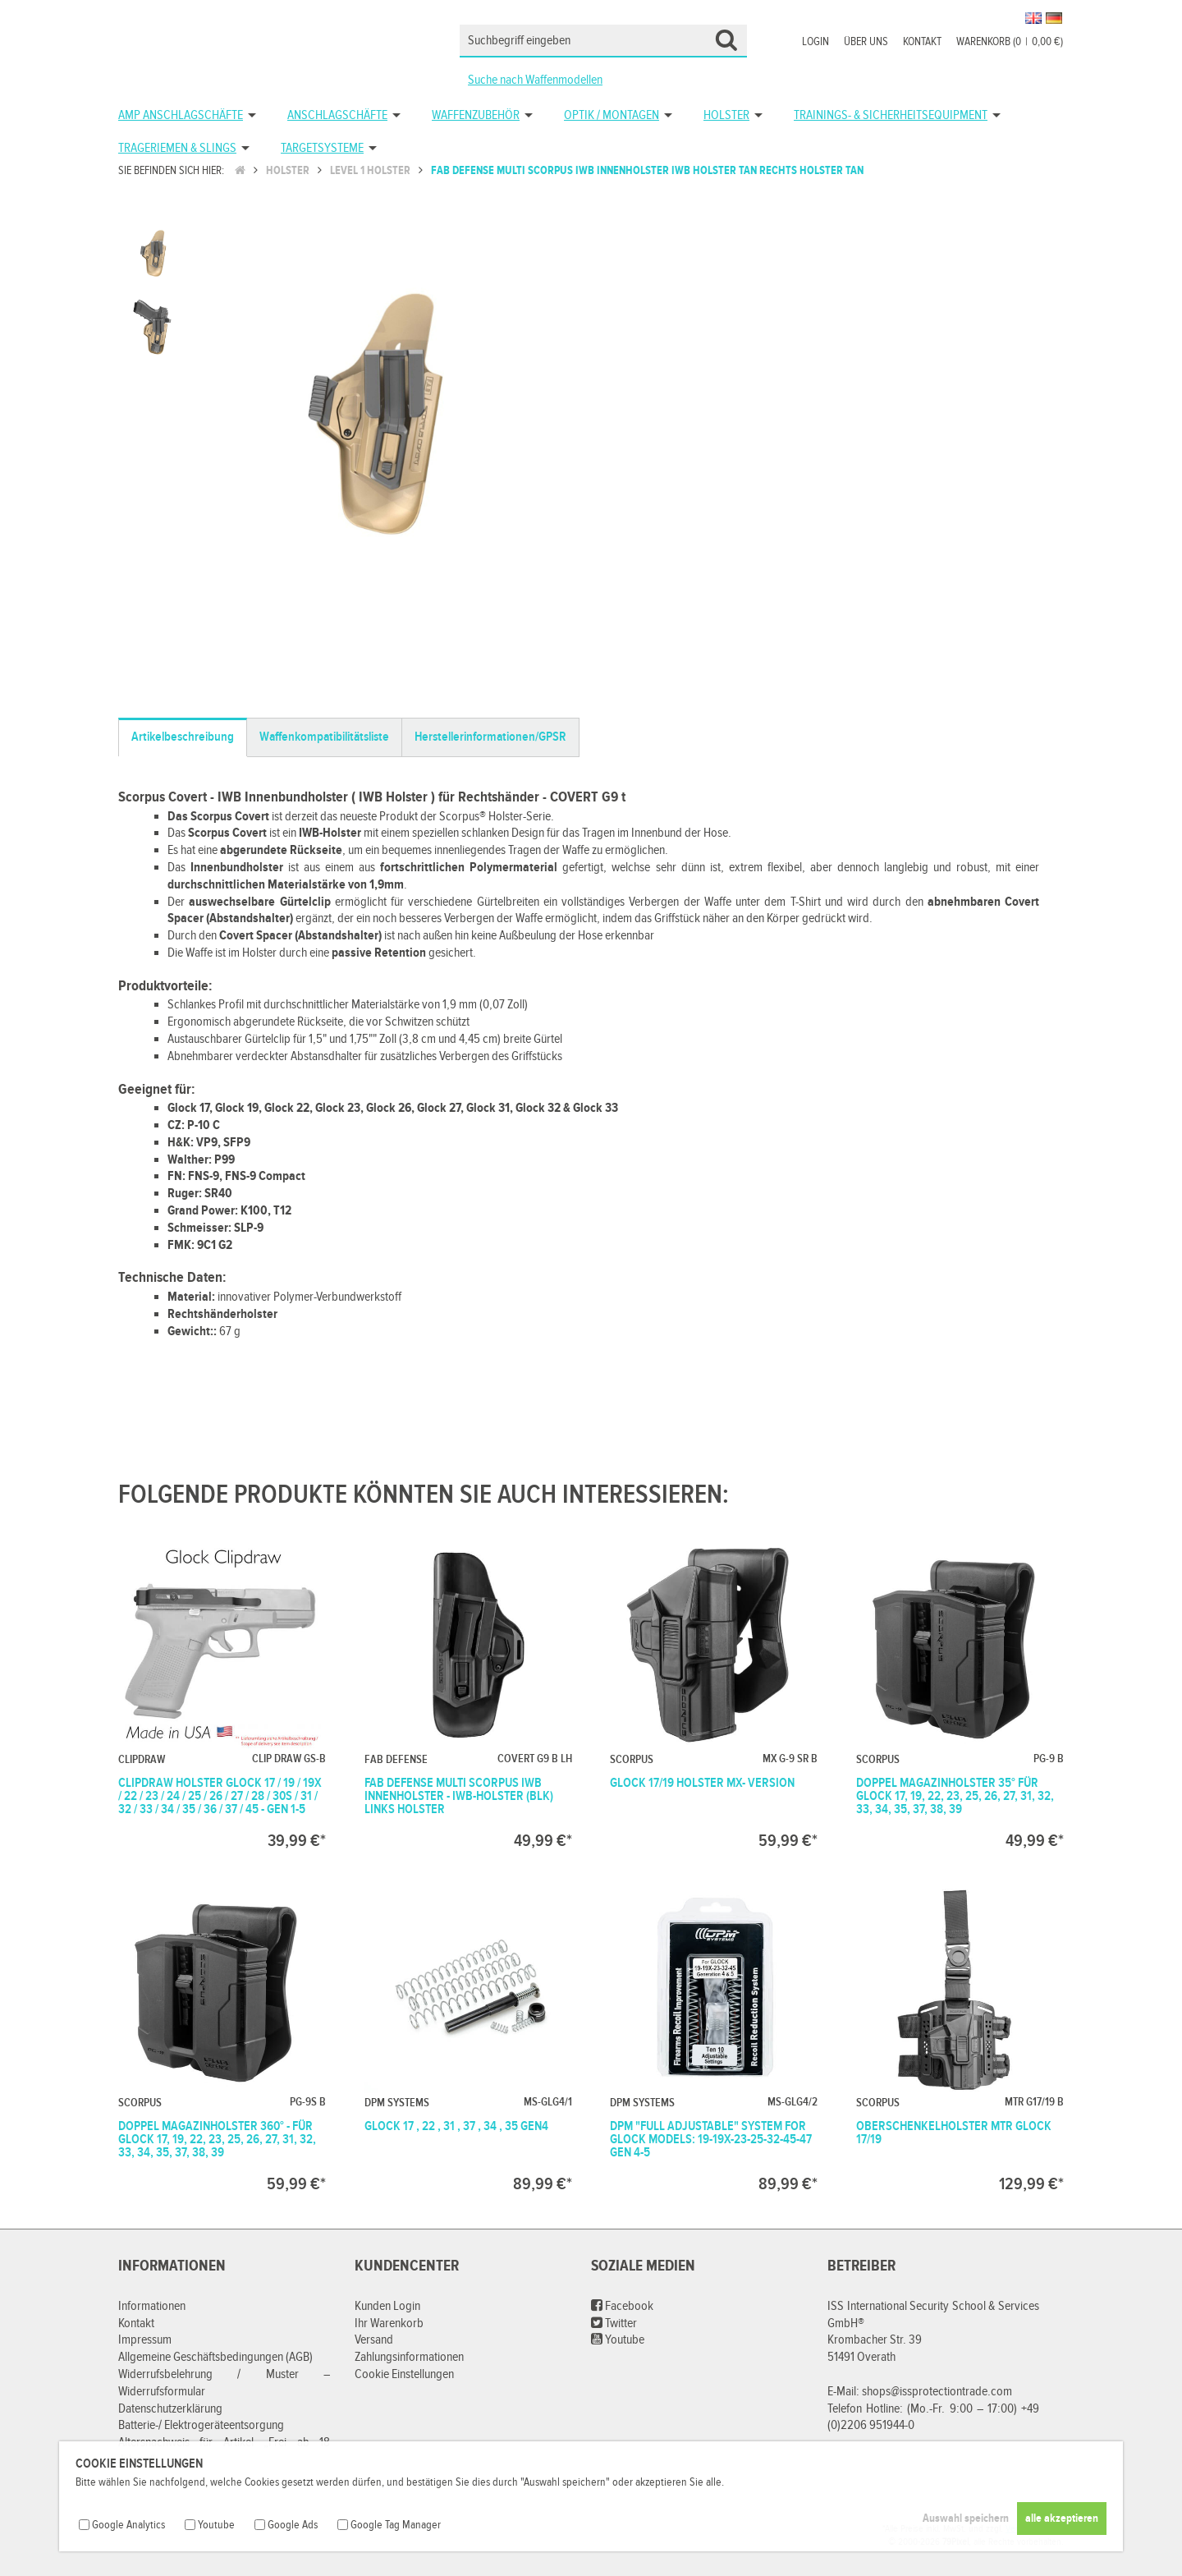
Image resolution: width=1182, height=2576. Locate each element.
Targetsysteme (322, 148)
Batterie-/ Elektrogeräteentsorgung (201, 2425)
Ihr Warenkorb (389, 2323)
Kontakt (922, 41)
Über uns (866, 41)
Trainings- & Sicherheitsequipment (890, 115)
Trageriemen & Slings (177, 148)
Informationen (152, 2306)
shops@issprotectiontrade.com (937, 2391)
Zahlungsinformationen (409, 2357)
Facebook (622, 2306)
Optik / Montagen (611, 115)
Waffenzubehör (476, 115)
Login (815, 41)
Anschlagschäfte (337, 115)
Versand (374, 2340)
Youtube (617, 2340)
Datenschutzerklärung (170, 2409)
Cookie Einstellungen (404, 2374)
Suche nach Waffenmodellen (535, 80)
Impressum (145, 2340)
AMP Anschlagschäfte (180, 115)
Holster (726, 115)
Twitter (614, 2323)
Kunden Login (387, 2306)
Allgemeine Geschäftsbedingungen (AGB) (215, 2357)
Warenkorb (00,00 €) (1009, 41)
